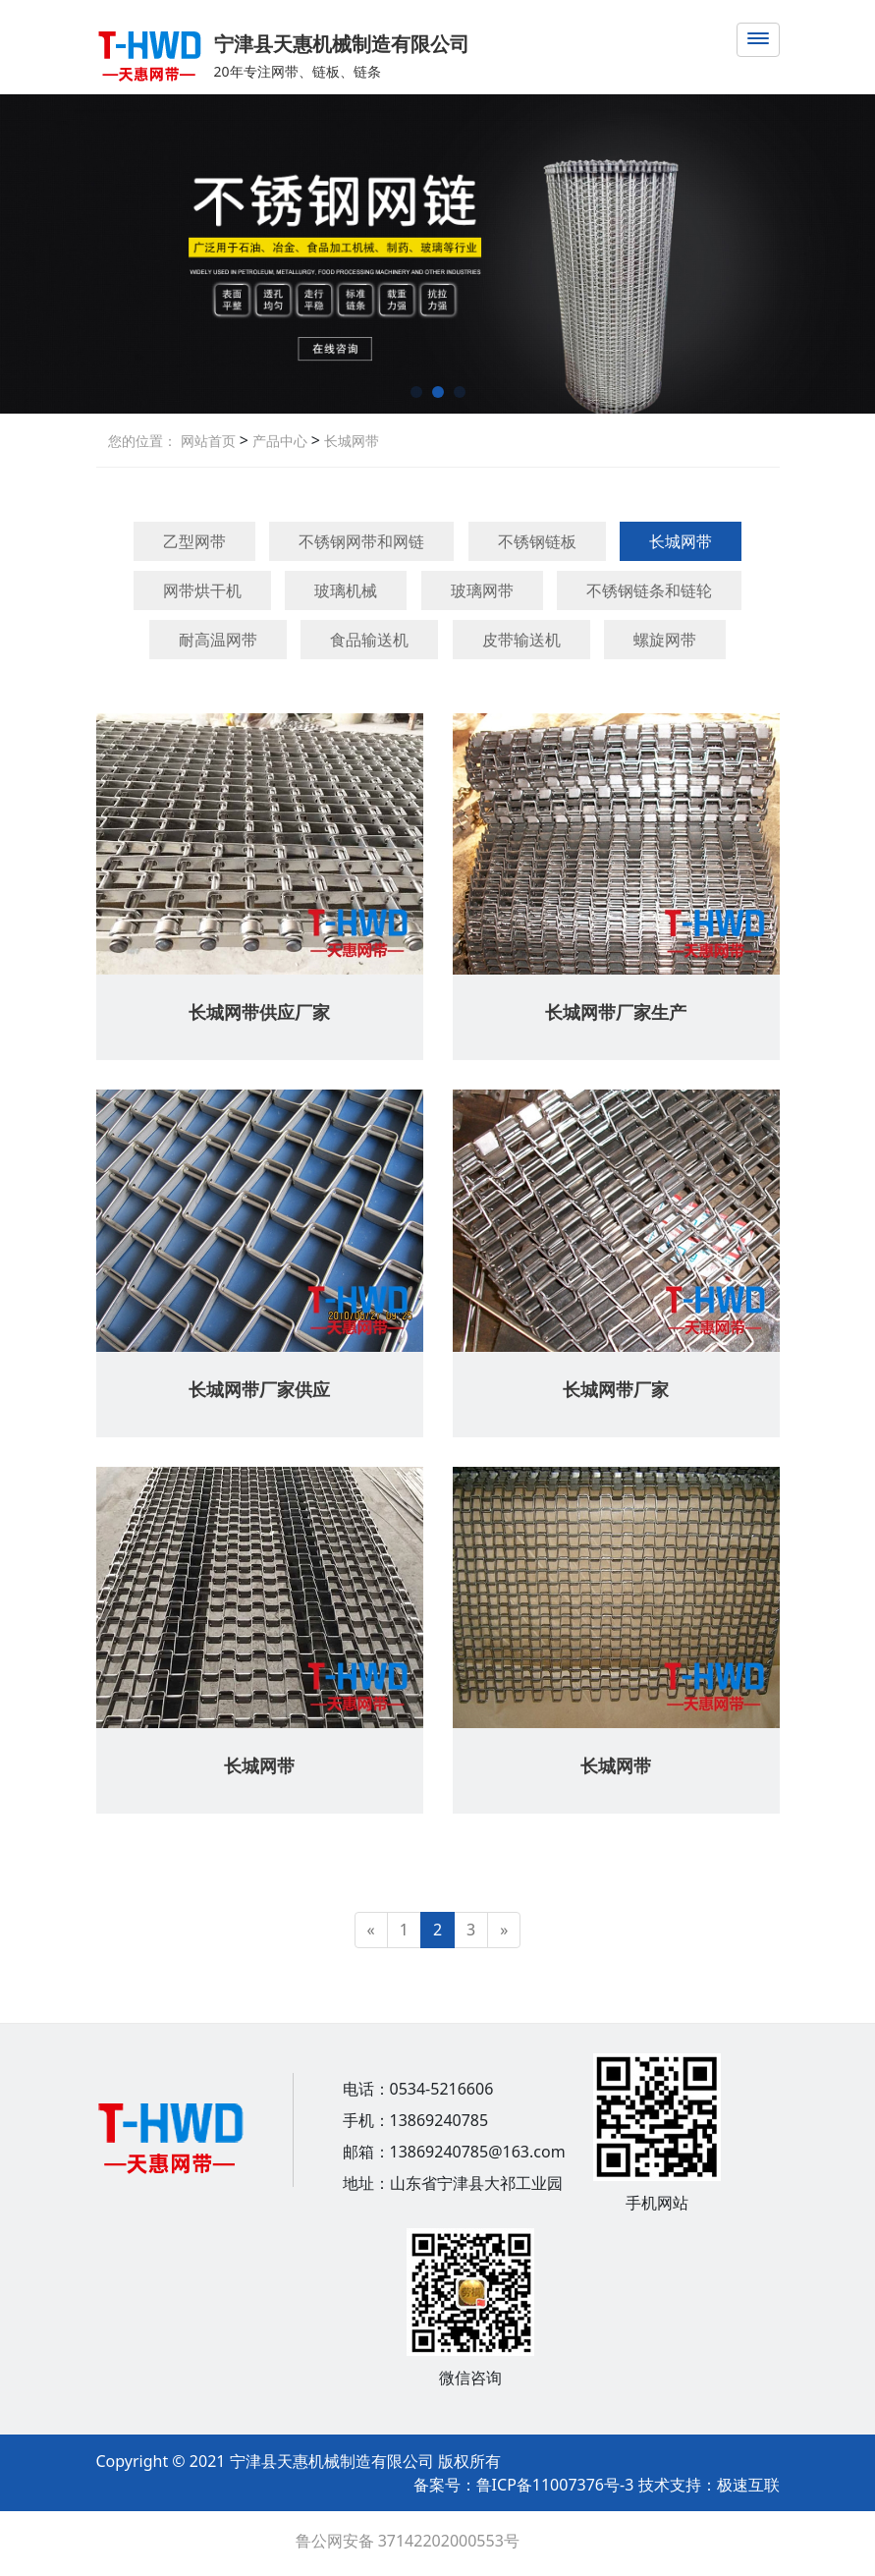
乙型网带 (194, 541)
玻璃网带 (482, 590)
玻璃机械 (345, 590)
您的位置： (142, 440)
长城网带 (349, 440)
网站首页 (208, 440)
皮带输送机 (521, 639)
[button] (416, 392)
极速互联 (748, 2484)
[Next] (503, 1930)
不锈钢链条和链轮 (649, 590)
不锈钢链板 (537, 541)
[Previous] (371, 1930)
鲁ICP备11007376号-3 (557, 2484)
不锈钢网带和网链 (361, 541)
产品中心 (277, 440)
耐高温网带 (218, 639)
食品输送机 (369, 639)
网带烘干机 (202, 590)
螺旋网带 (664, 639)
